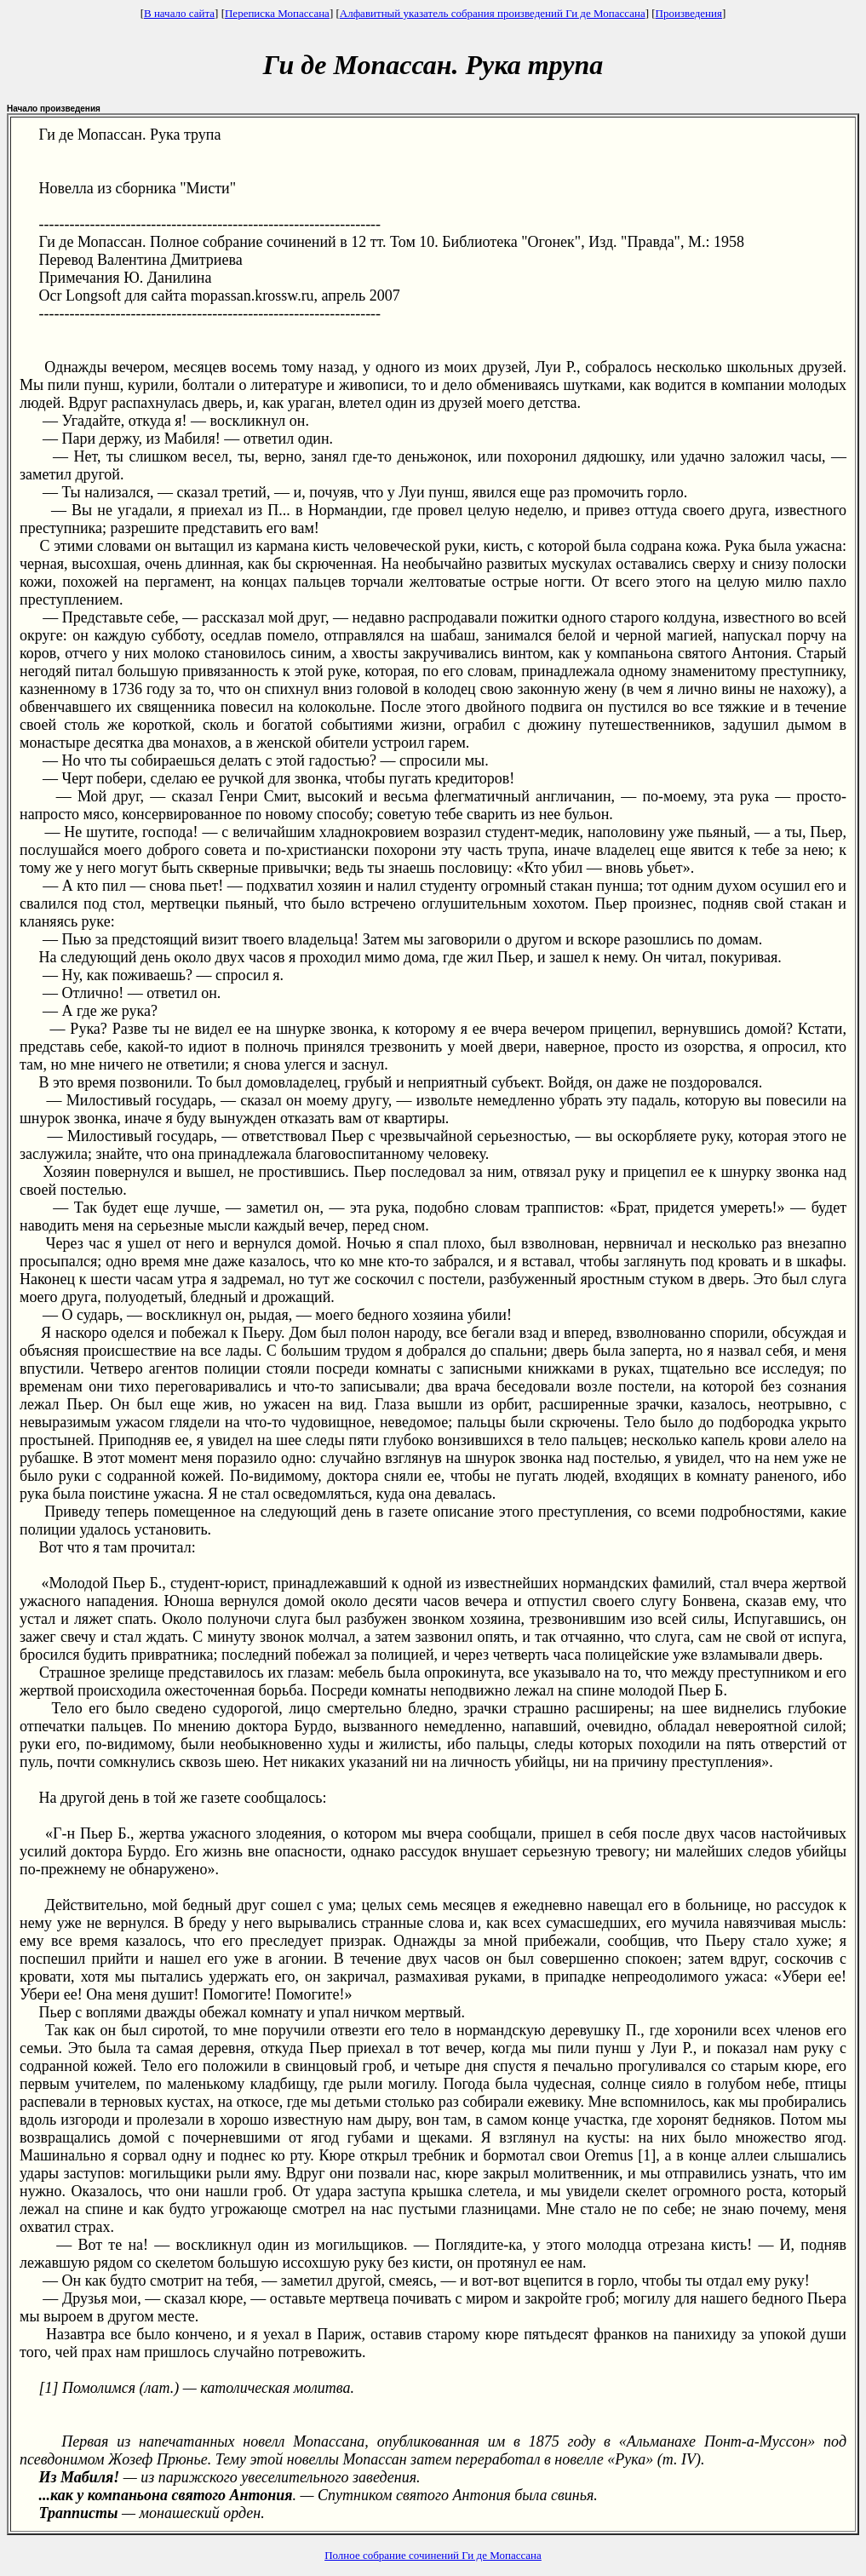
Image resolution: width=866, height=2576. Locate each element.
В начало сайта (179, 13)
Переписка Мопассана (277, 13)
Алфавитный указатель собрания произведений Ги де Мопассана (492, 13)
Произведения (689, 13)
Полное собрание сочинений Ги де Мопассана (433, 2555)
